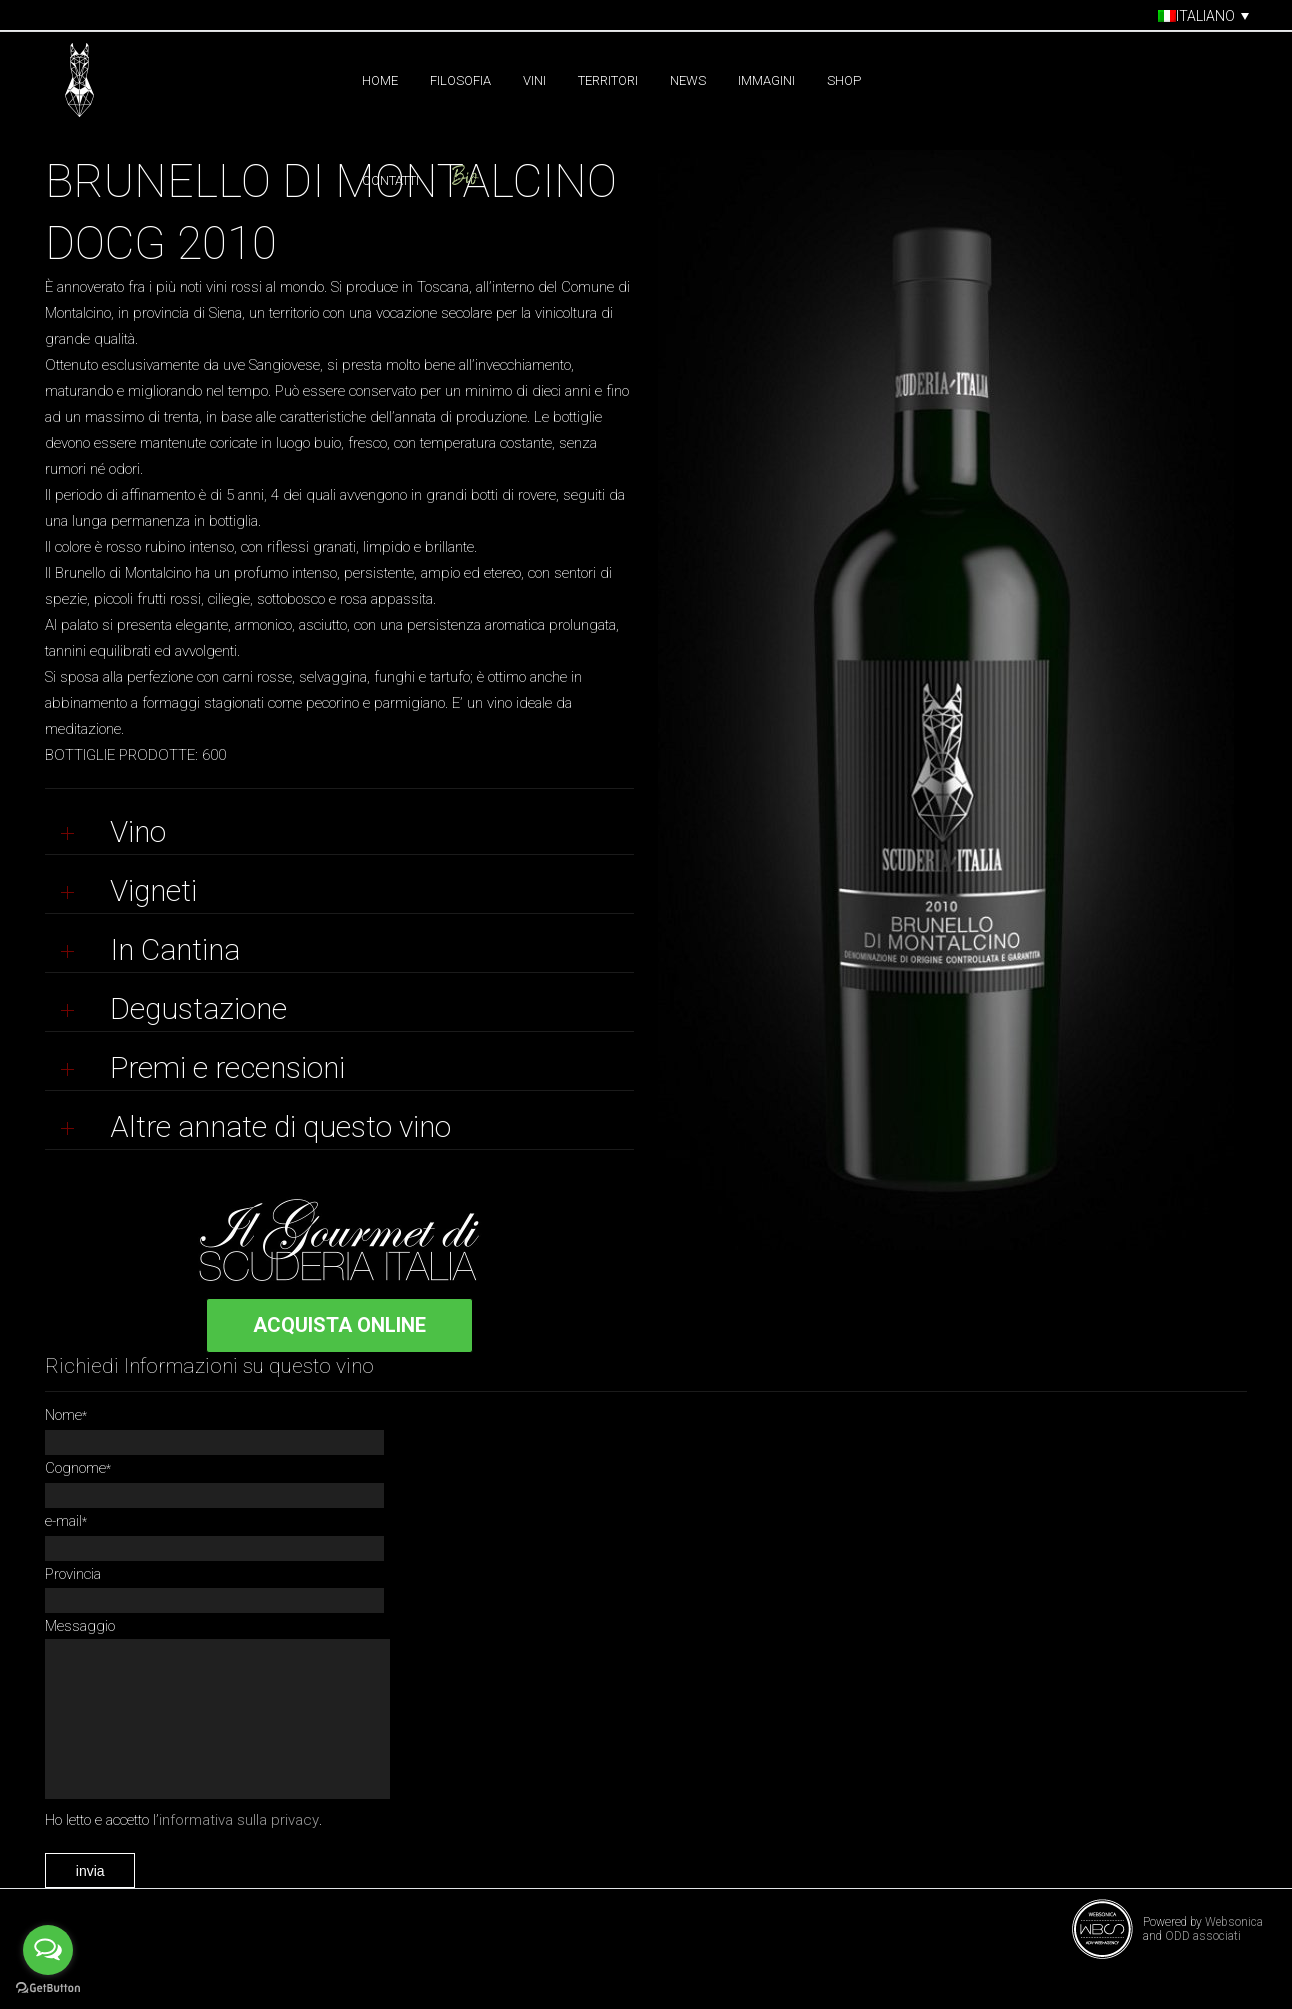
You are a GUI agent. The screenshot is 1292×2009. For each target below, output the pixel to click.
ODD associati (1203, 1966)
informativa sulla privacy (239, 1850)
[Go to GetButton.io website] (48, 1988)
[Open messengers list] (48, 1950)
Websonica (1234, 1952)
